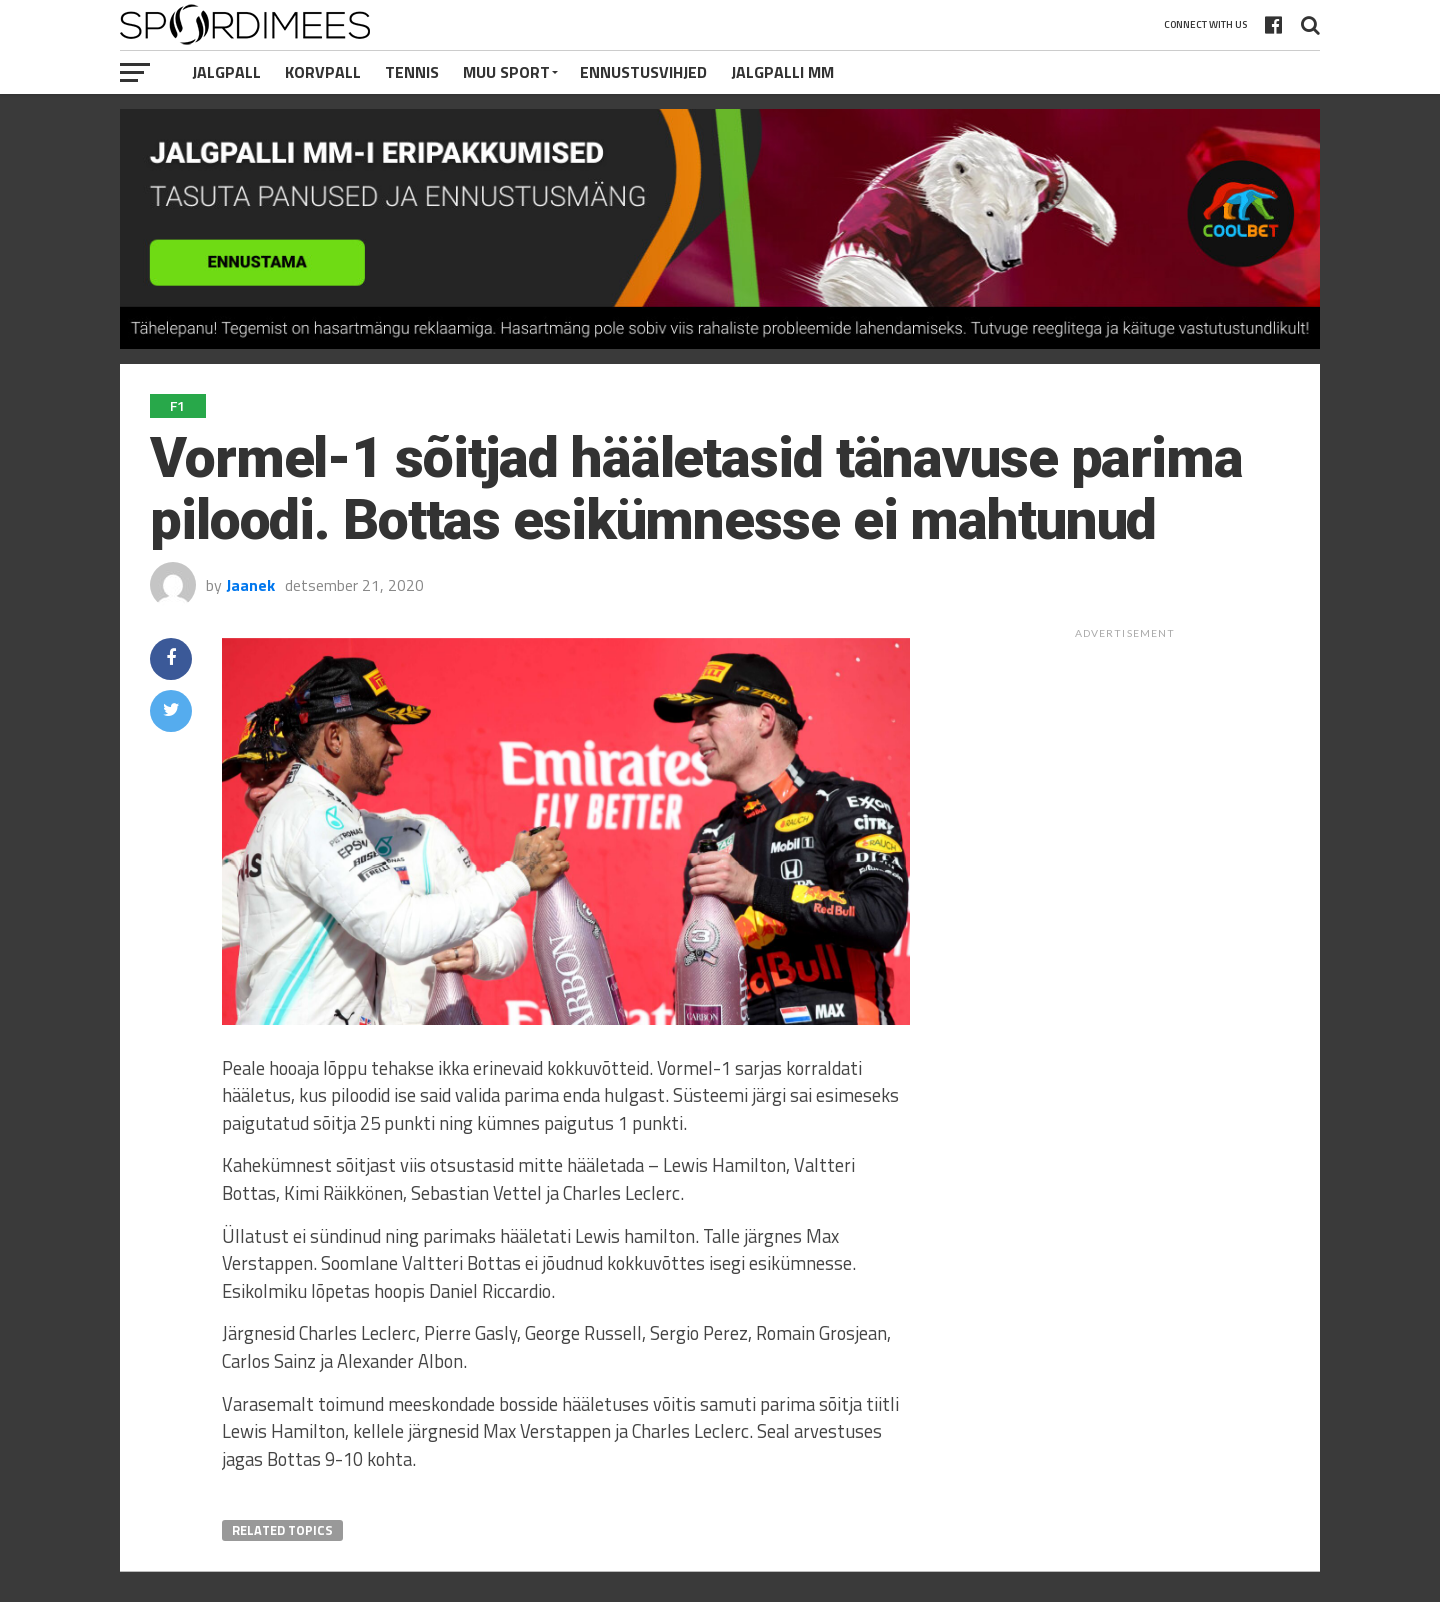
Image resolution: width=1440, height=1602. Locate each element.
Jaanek (250, 585)
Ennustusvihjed (643, 72)
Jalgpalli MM (782, 72)
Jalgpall (226, 72)
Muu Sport (506, 72)
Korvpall (323, 72)
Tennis (412, 72)
